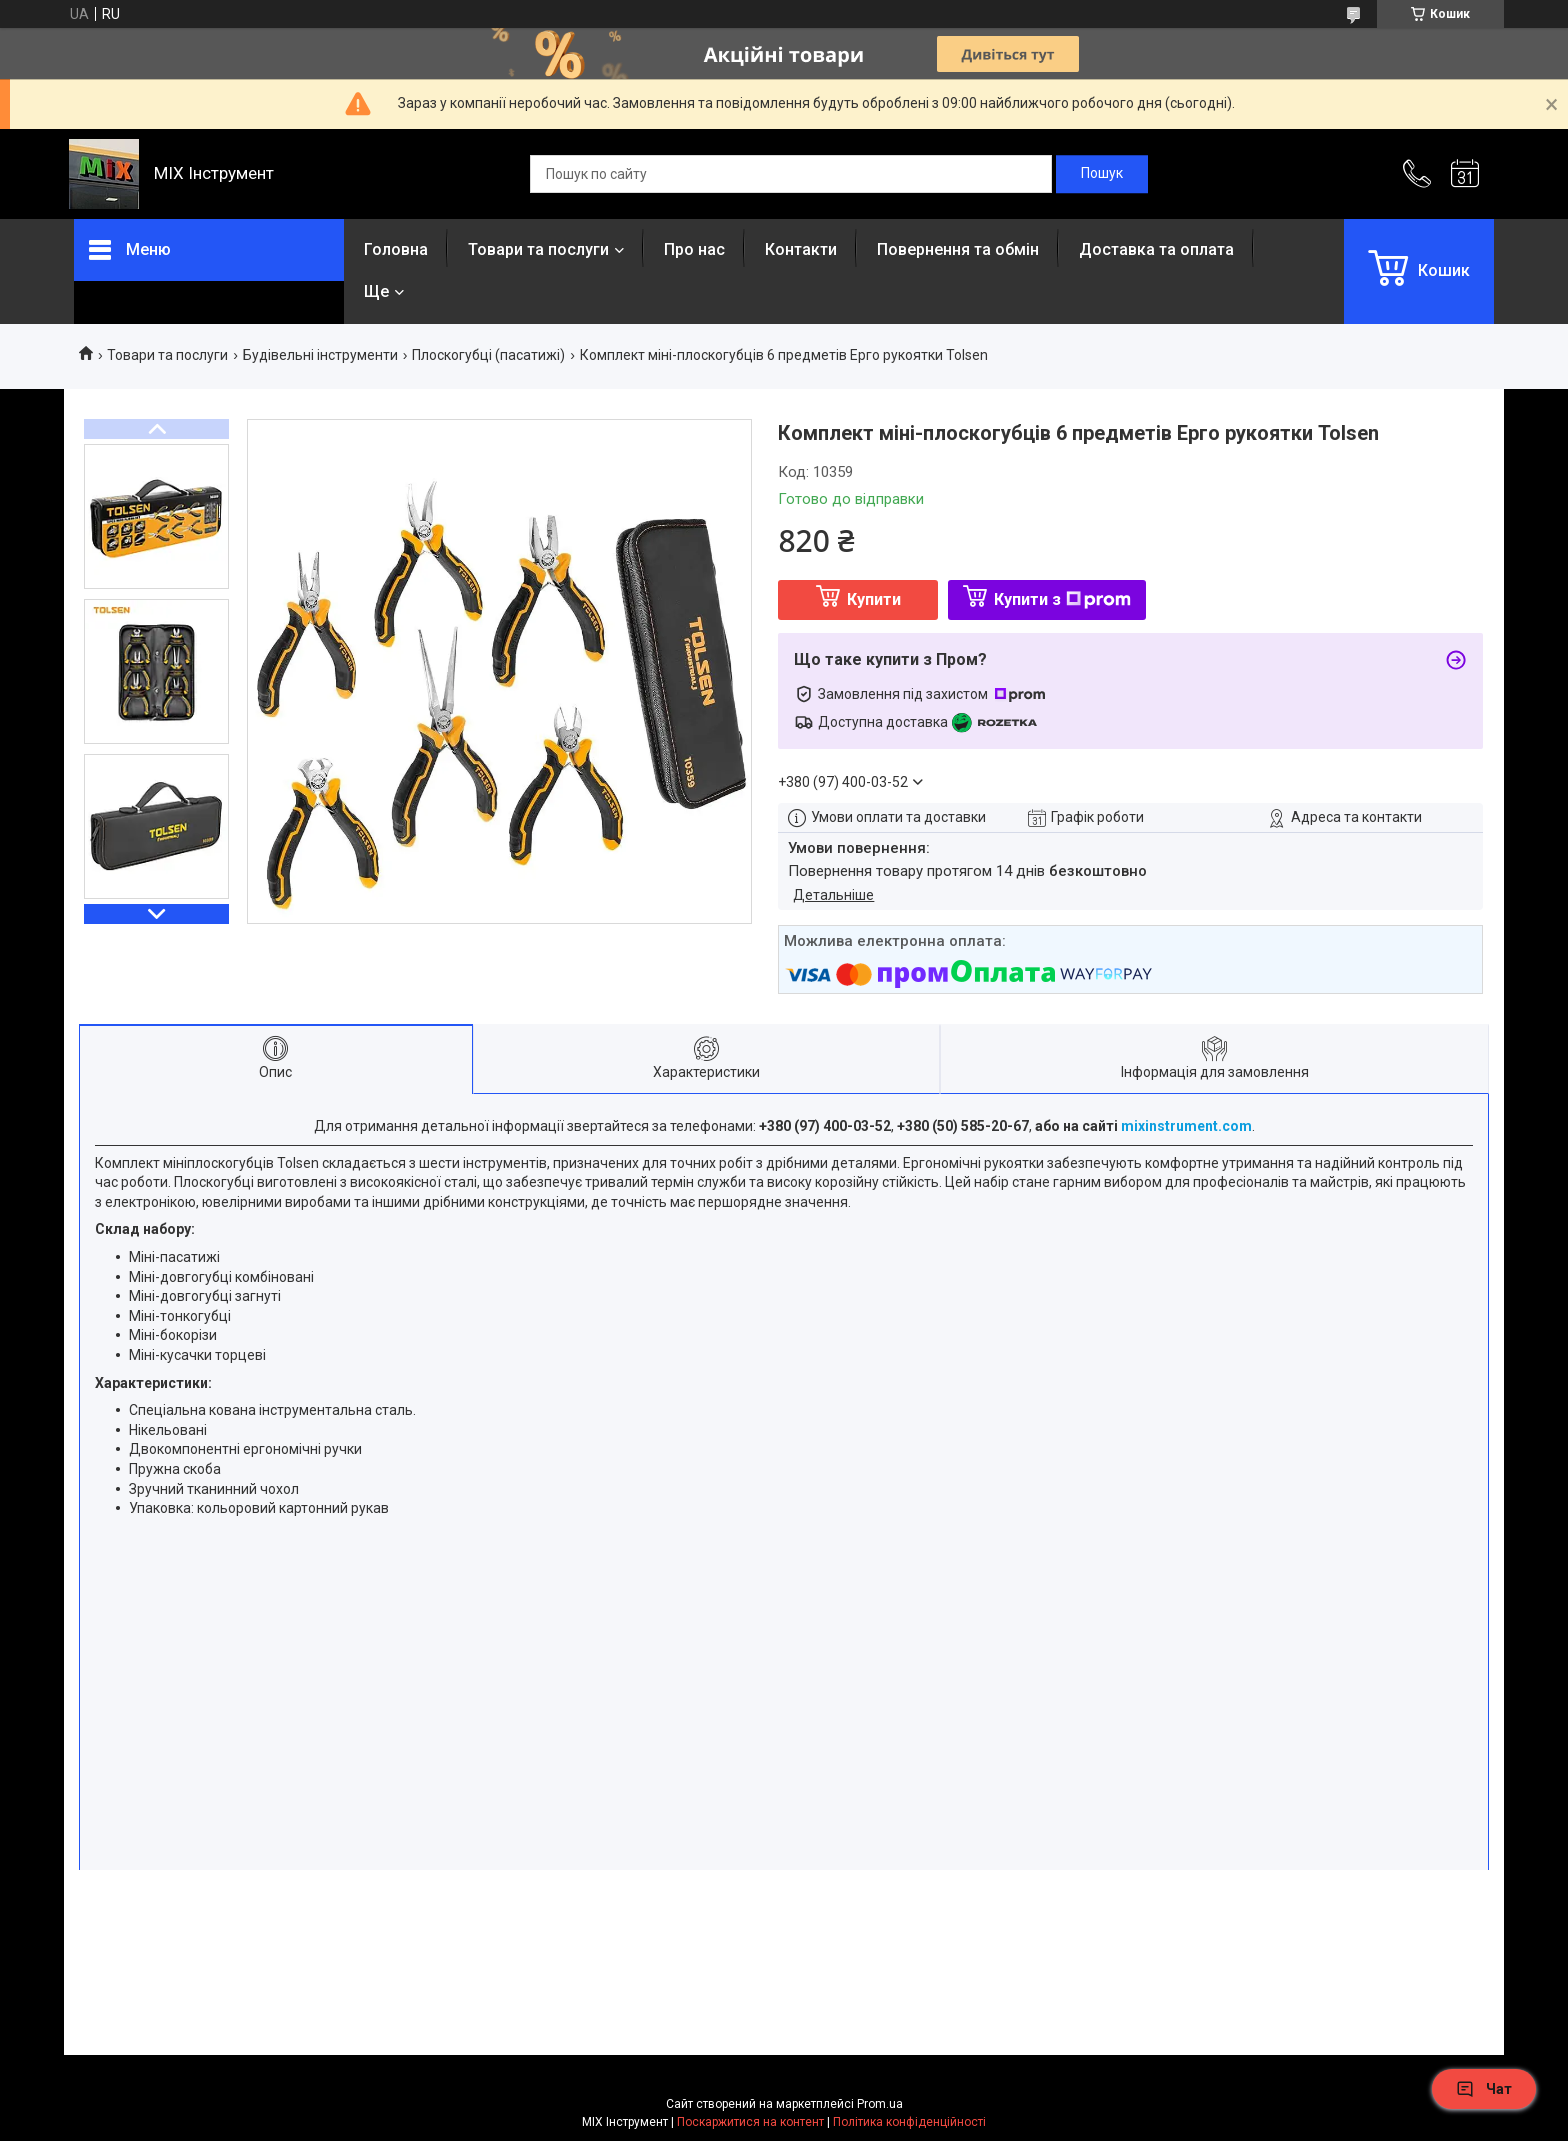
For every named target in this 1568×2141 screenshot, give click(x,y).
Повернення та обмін (958, 249)
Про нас (694, 249)
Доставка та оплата (1156, 249)
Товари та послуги (538, 249)
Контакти (801, 249)
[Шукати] (1102, 174)
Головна (396, 249)
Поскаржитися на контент (750, 2122)
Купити (874, 599)
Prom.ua (880, 2104)
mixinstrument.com (1186, 1126)
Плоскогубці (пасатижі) (488, 355)
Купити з (1062, 599)
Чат (1484, 2089)
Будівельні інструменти (320, 355)
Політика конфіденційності (909, 2122)
